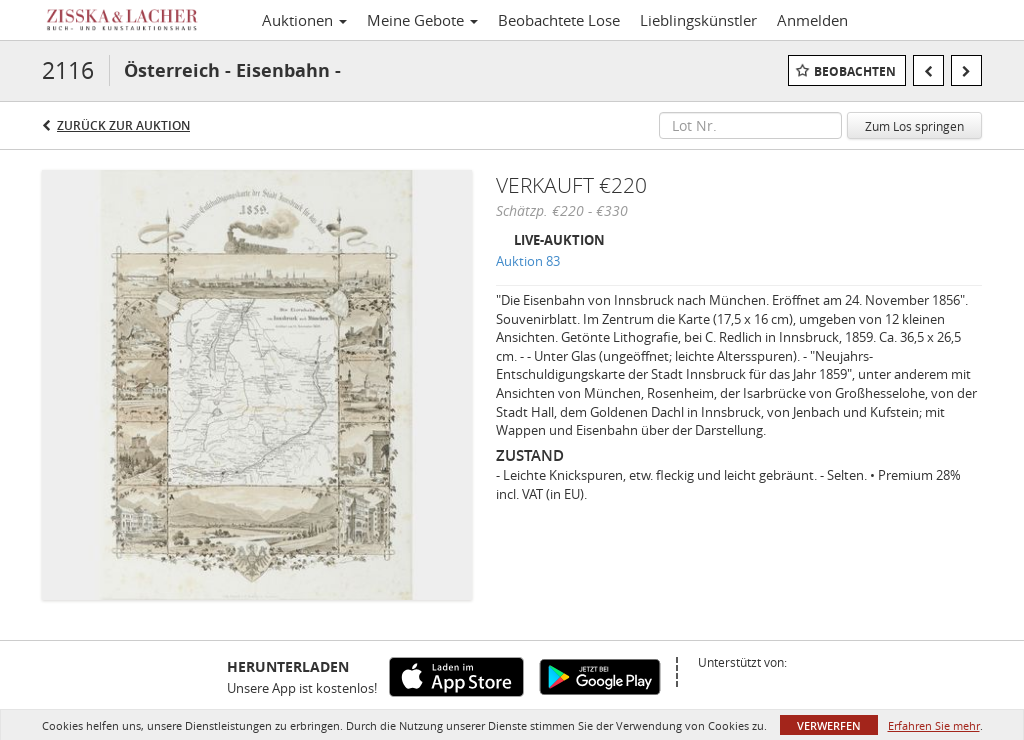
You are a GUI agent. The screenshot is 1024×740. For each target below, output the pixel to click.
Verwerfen (829, 725)
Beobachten (855, 71)
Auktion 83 (528, 261)
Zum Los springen (914, 126)
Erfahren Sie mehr (934, 725)
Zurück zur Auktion (123, 125)
